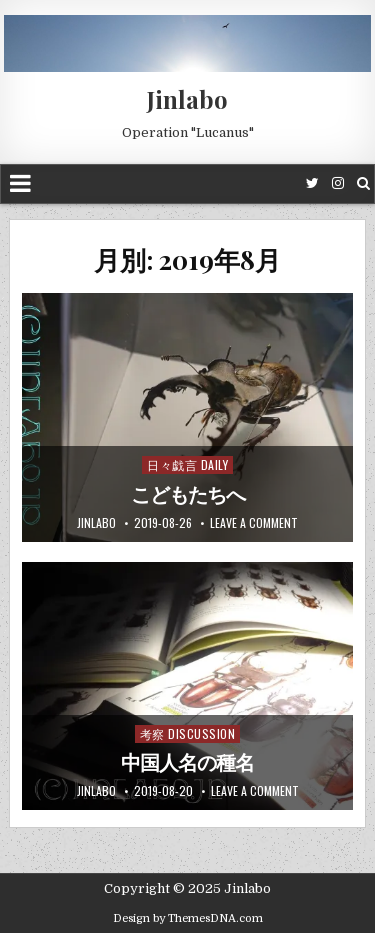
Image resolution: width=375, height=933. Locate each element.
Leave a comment (254, 523)
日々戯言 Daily (187, 464)
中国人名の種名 (187, 763)
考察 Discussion (188, 733)
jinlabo (96, 523)
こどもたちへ (188, 495)
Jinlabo (187, 99)
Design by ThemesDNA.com (188, 918)
